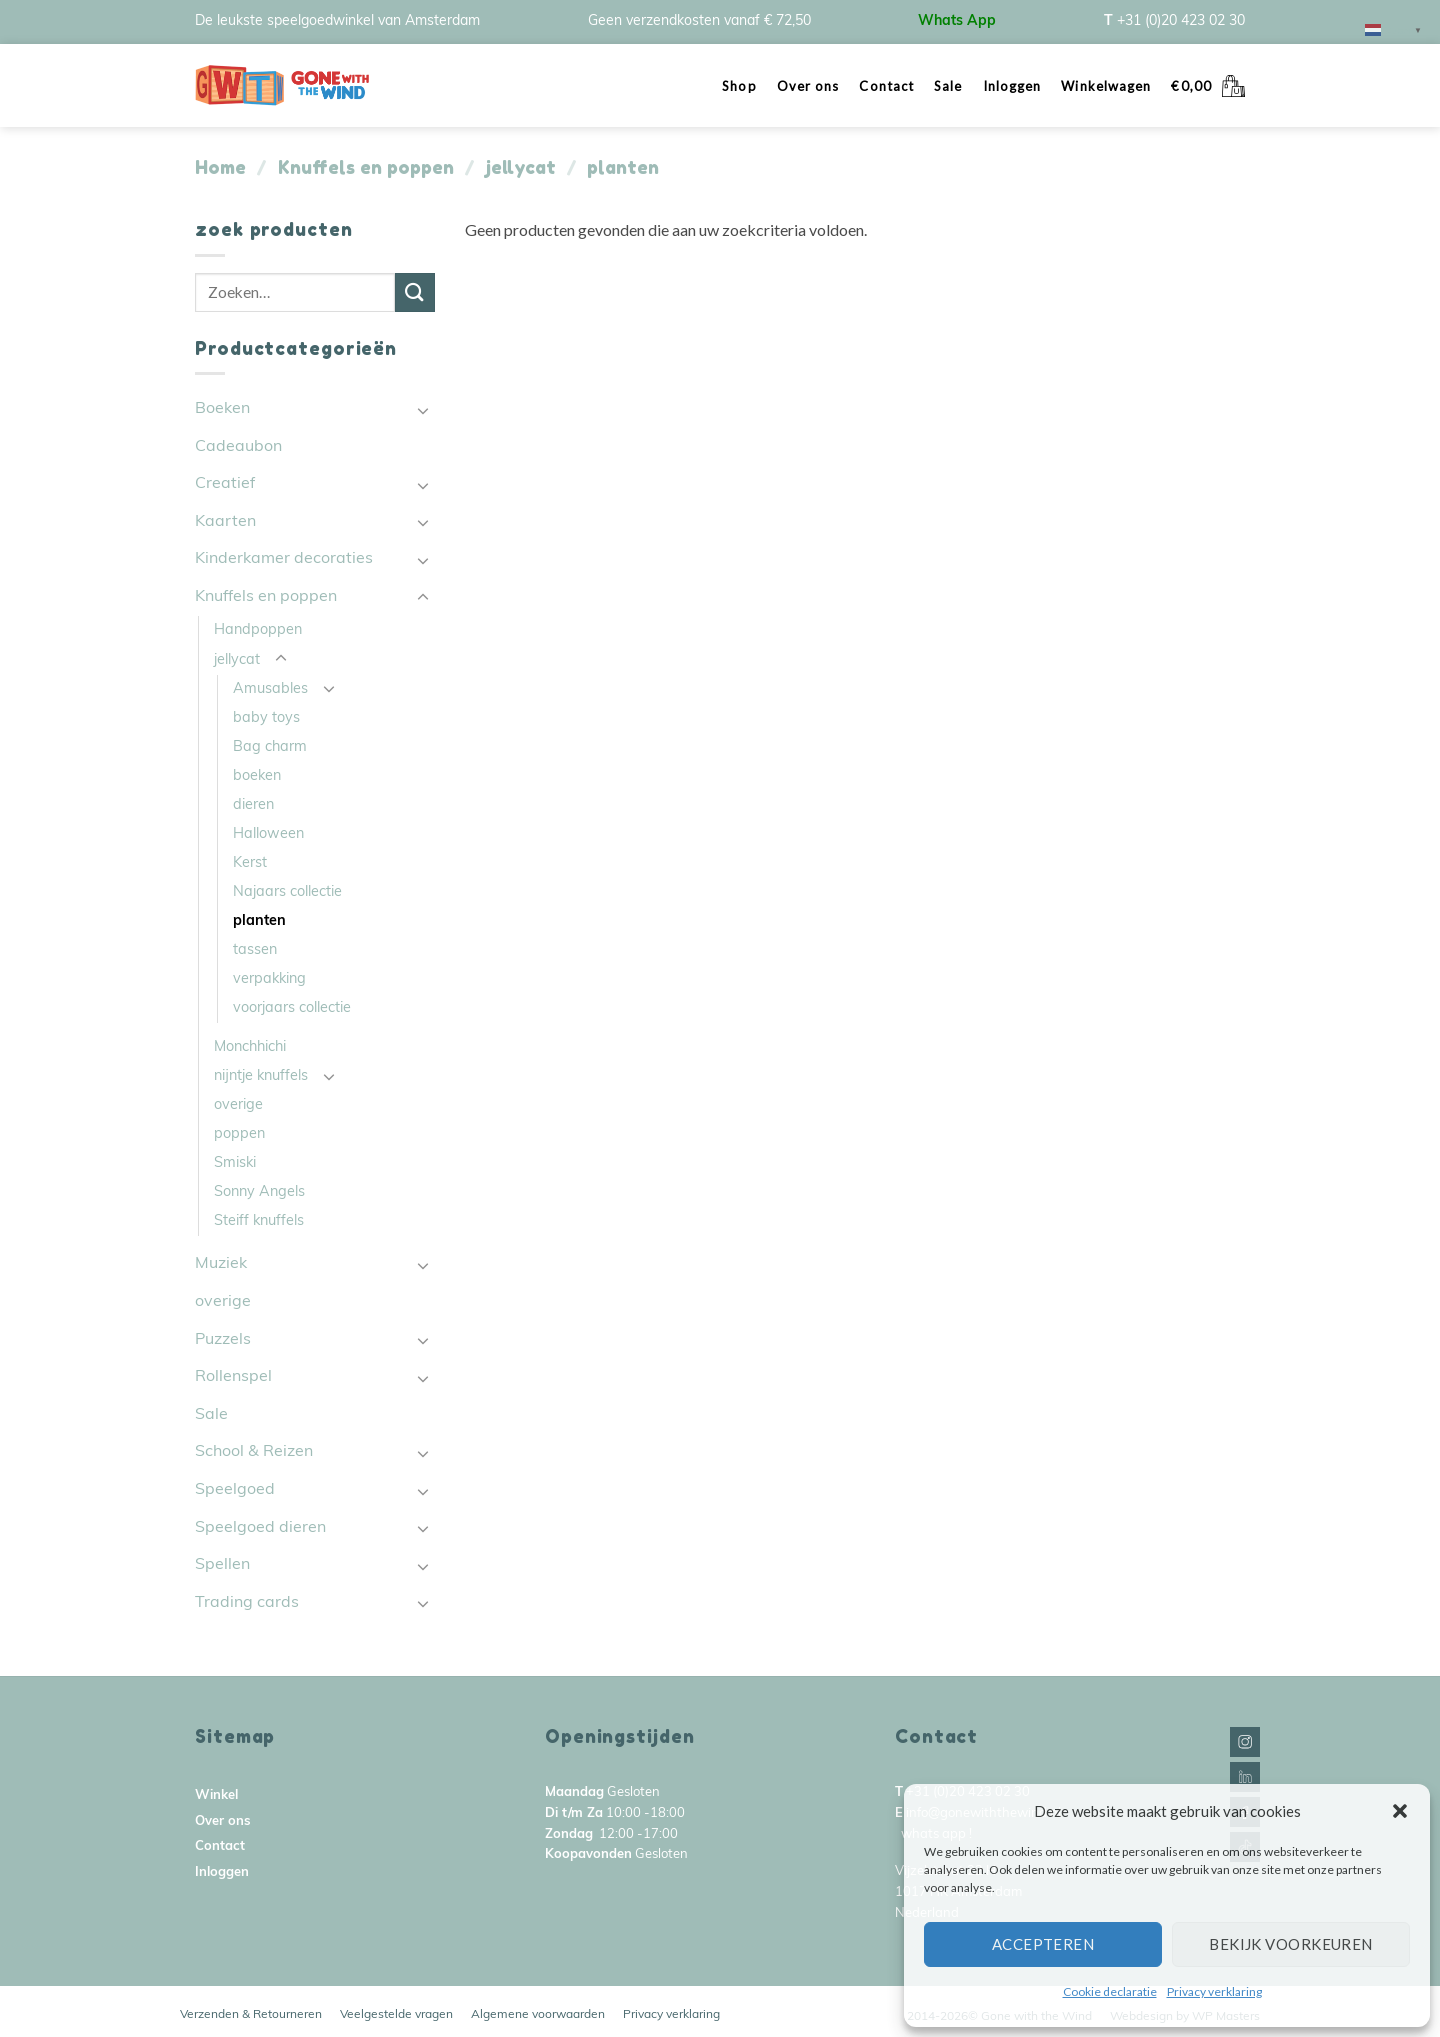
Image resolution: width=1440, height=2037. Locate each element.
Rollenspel (233, 1377)
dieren (253, 805)
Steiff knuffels (259, 1221)
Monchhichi (250, 1047)
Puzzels (223, 1340)
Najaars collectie (287, 892)
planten (259, 921)
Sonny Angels (259, 1192)
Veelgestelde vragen (396, 2015)
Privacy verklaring (1214, 1991)
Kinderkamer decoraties (284, 559)
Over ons (808, 86)
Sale (948, 86)
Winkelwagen (1106, 86)
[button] (1400, 1811)
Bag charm (270, 747)
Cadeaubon (238, 447)
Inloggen (1012, 86)
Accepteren (1043, 1944)
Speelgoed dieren (260, 1528)
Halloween (268, 834)
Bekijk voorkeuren (1291, 1944)
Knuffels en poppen (366, 167)
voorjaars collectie (292, 1008)
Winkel (216, 1795)
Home (220, 167)
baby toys (266, 718)
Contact (886, 86)
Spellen (222, 1565)
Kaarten (225, 522)
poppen (239, 1134)
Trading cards (247, 1603)
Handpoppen (258, 630)
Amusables (270, 689)
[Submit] (415, 292)
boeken (257, 776)
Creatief (225, 484)
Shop (739, 86)
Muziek (221, 1264)
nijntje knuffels (261, 1076)
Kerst (250, 863)
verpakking (269, 979)
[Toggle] (423, 410)
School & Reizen (254, 1452)
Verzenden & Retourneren (251, 2015)
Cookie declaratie (1110, 1991)
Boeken (222, 409)
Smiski (235, 1163)
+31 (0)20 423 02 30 (1181, 21)
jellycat (521, 167)
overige (238, 1105)
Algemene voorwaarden (538, 2015)
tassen (255, 950)
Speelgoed (235, 1490)
